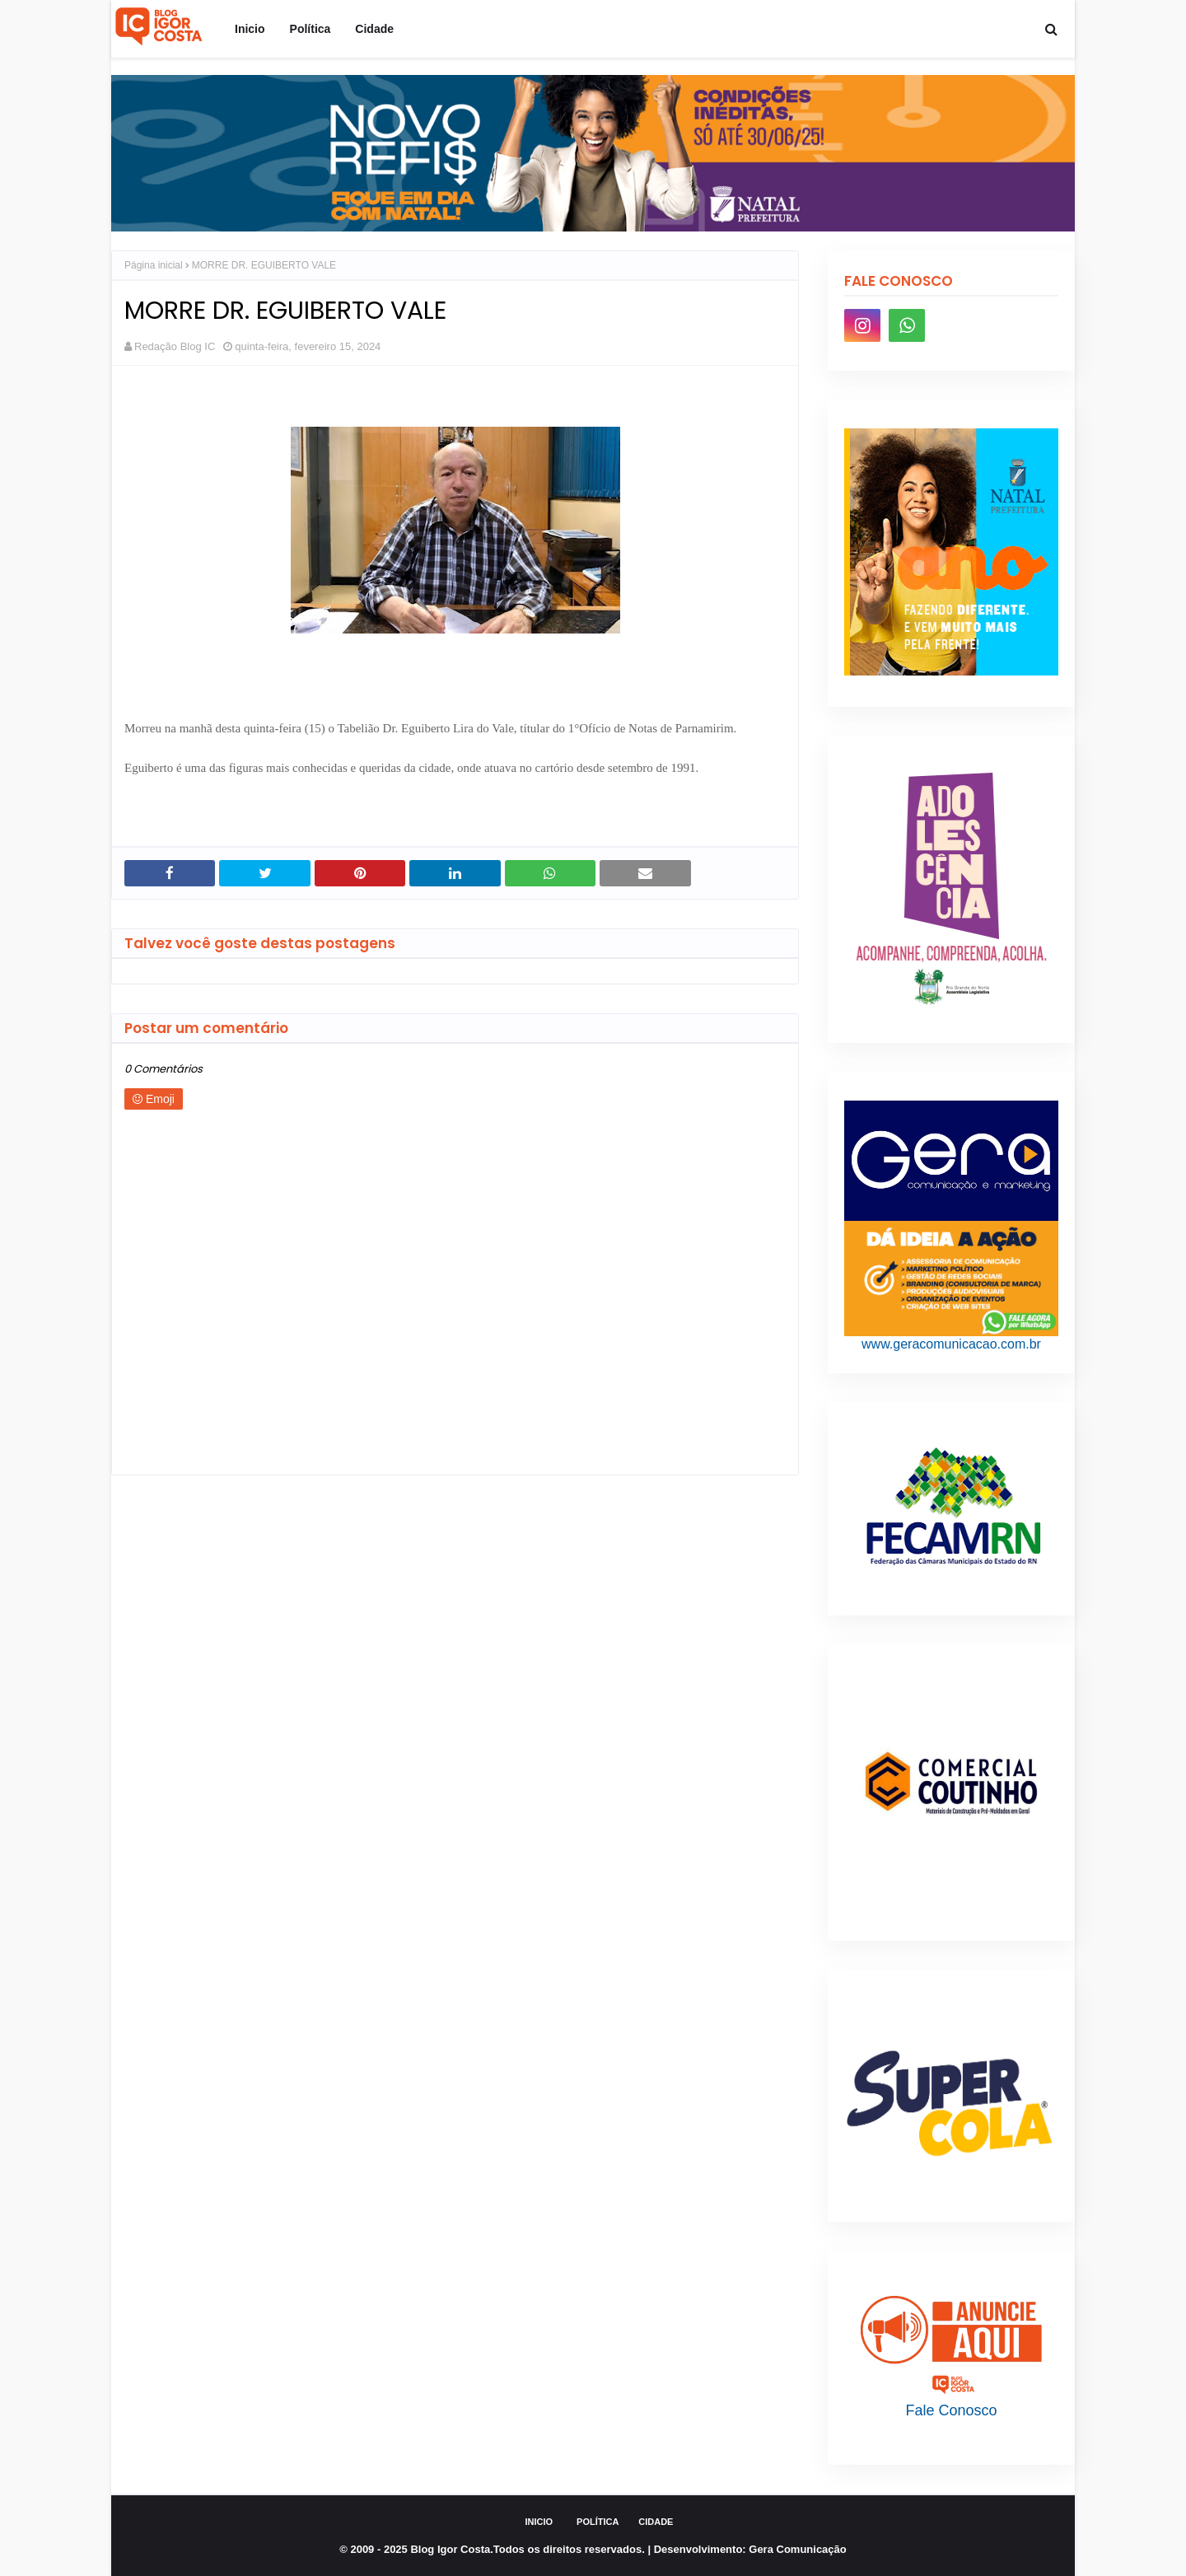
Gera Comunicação (798, 2549)
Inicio (539, 2522)
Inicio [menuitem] (250, 28)
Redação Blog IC (174, 346)
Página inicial (153, 265)
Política (598, 2522)
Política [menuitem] (310, 28)
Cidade (655, 2522)
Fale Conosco (951, 2410)
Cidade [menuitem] (374, 28)
